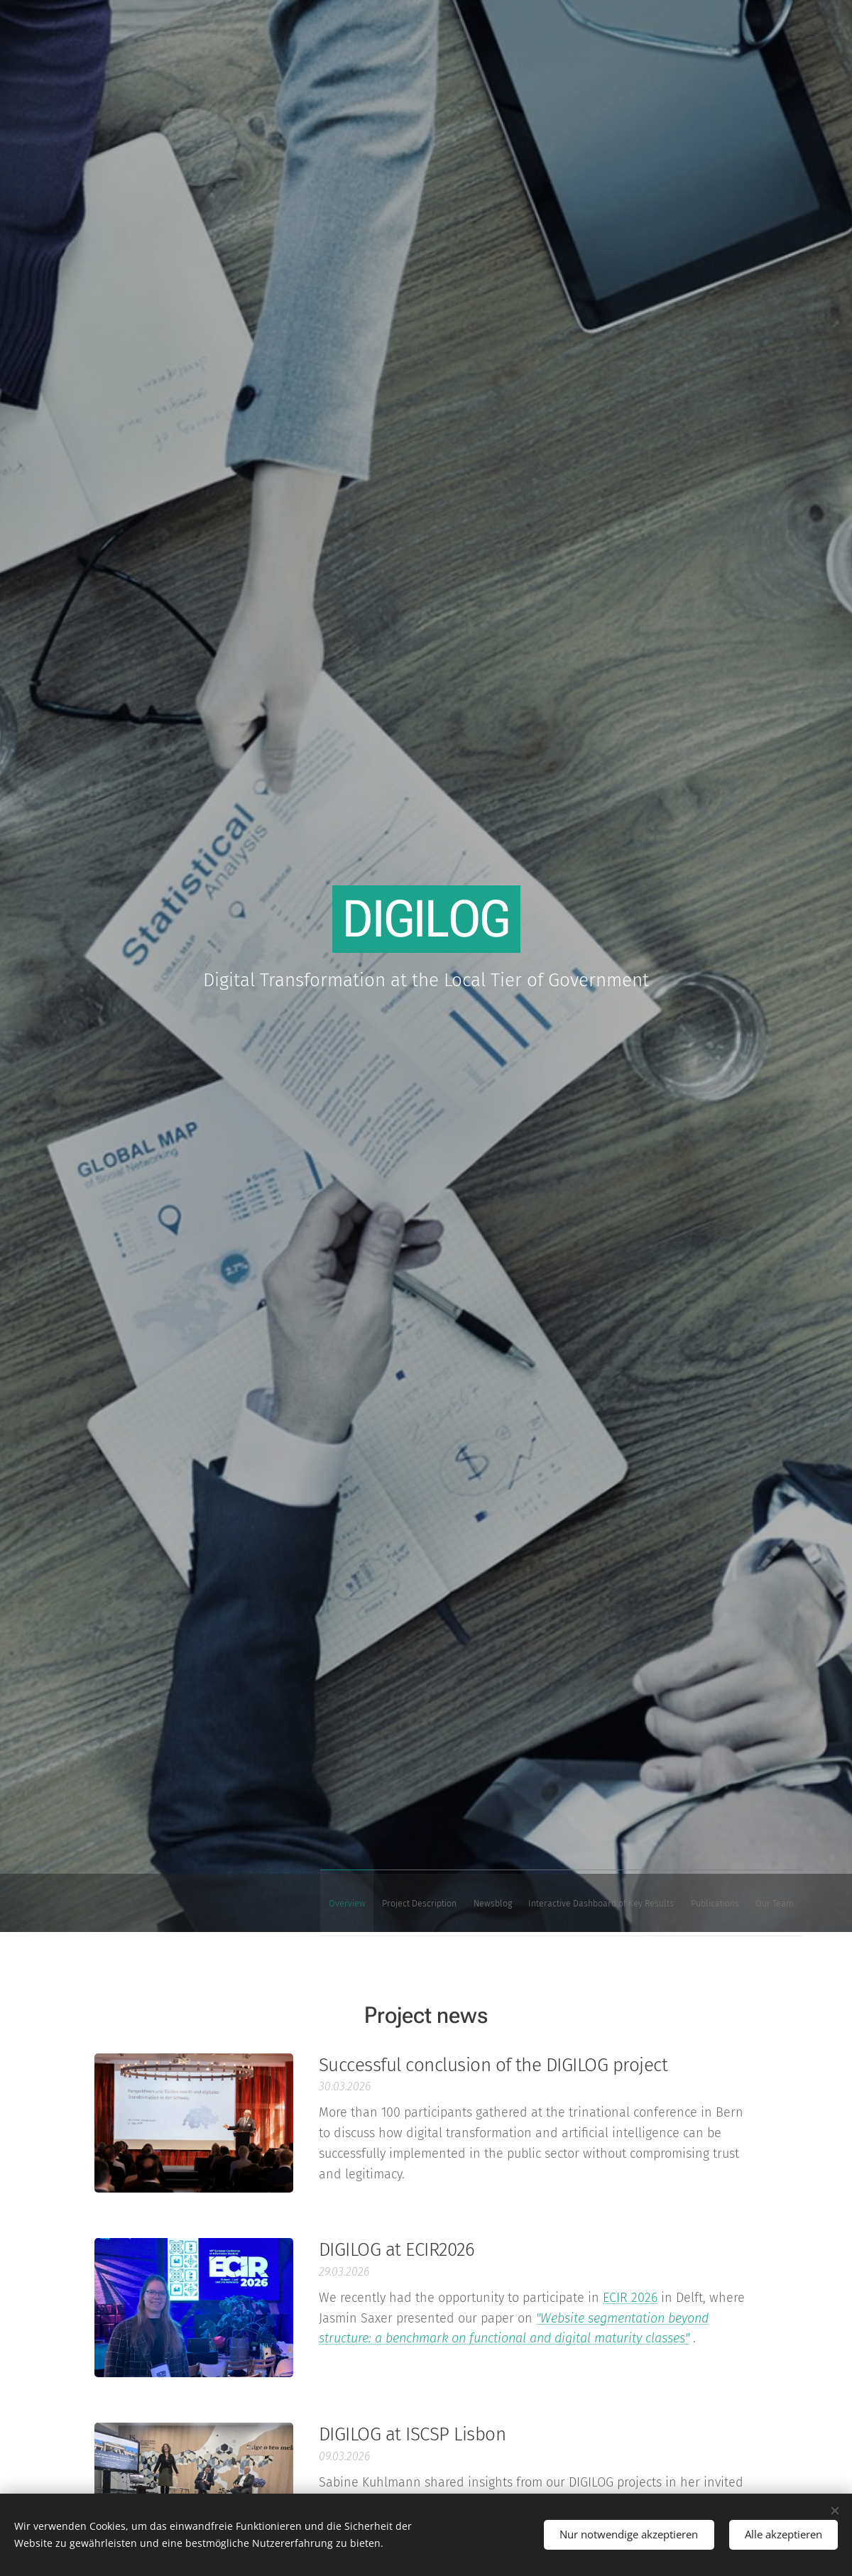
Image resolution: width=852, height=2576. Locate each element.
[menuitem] (661, 1902)
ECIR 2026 (630, 2297)
